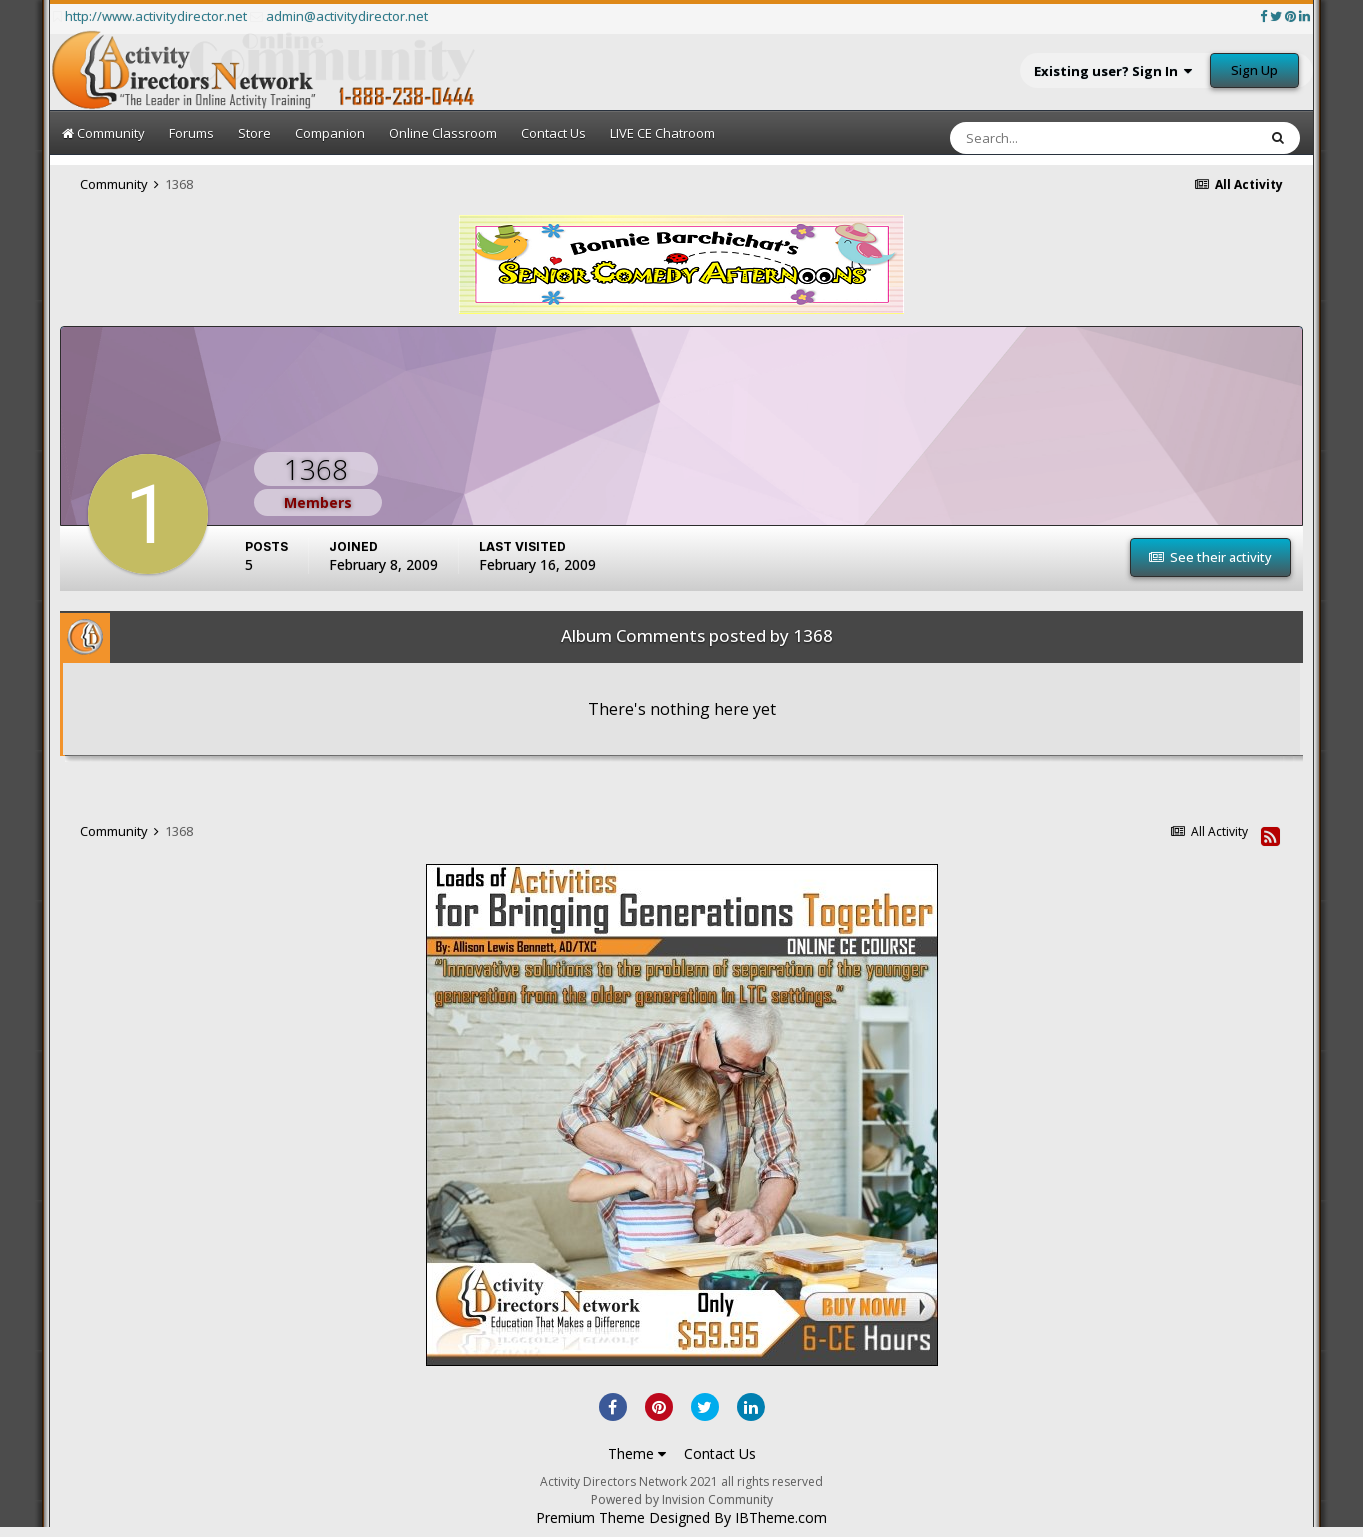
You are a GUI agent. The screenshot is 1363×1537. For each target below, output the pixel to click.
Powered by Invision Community (682, 1499)
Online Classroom (443, 133)
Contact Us (553, 133)
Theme (637, 1453)
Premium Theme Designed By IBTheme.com (681, 1518)
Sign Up (1254, 70)
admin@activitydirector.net (347, 16)
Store (254, 133)
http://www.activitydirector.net (156, 16)
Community (103, 133)
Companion (330, 133)
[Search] (1040, 138)
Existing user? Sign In (1113, 71)
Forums (191, 133)
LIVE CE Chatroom (662, 133)
